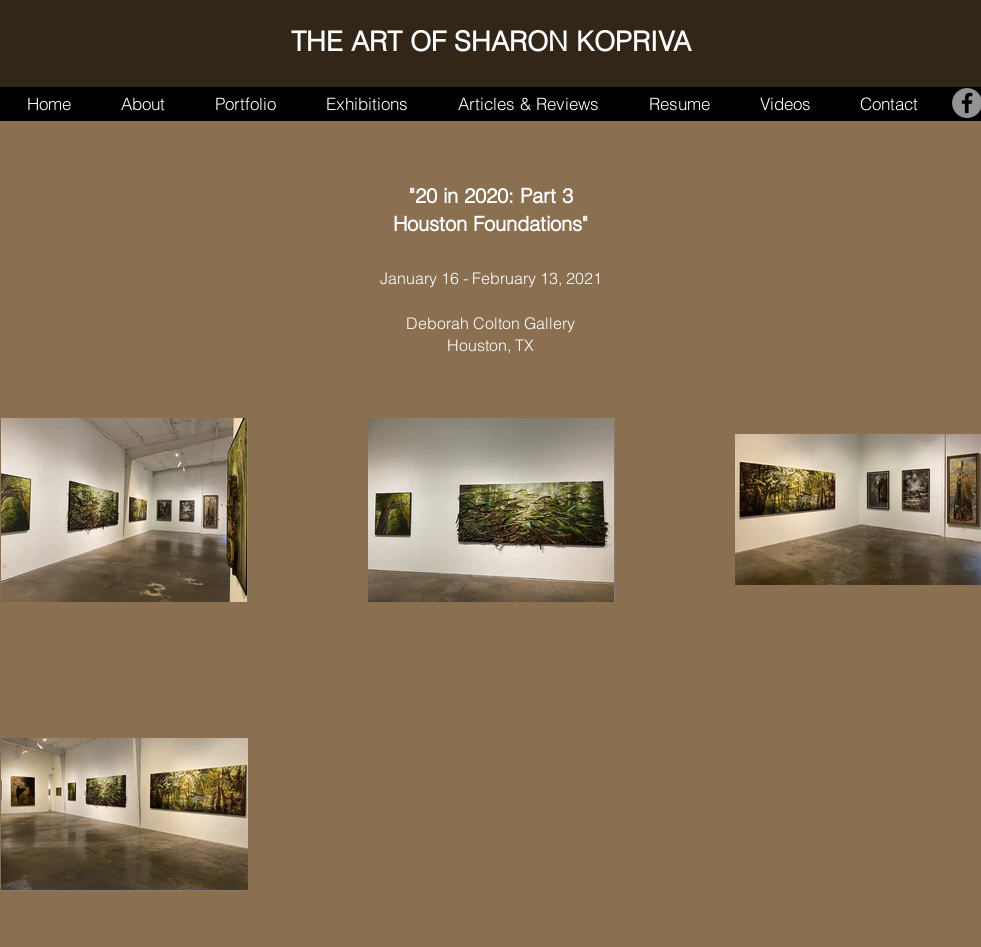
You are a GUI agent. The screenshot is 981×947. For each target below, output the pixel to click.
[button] (245, 103)
